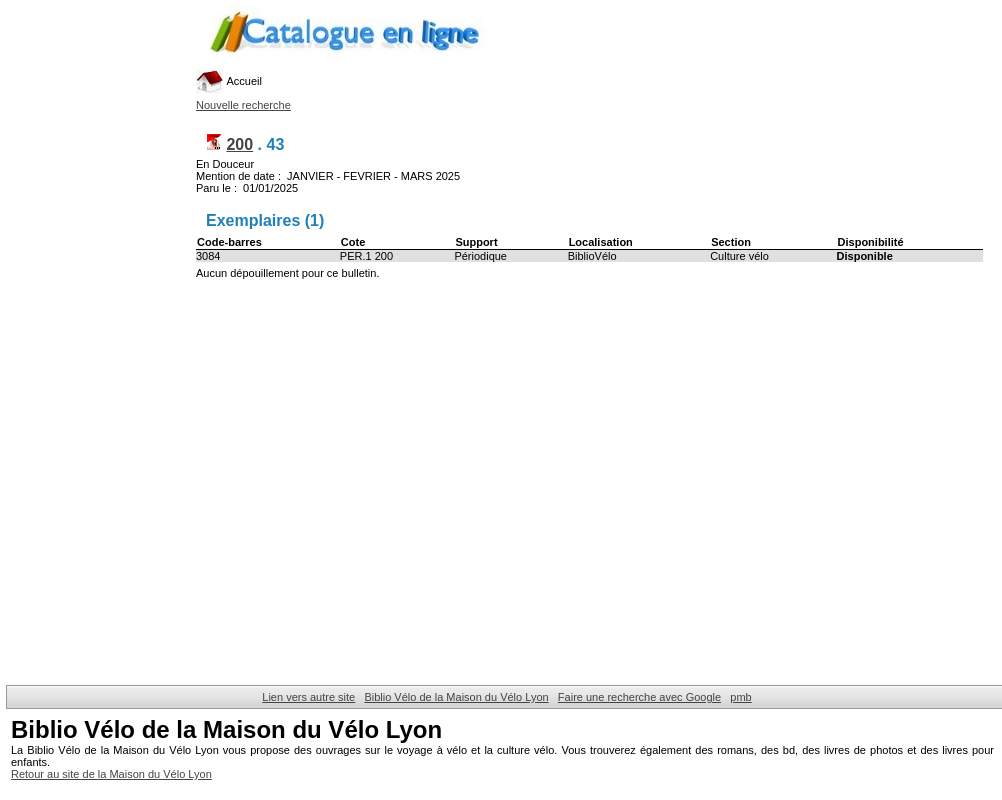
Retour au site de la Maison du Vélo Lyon (111, 774)
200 (239, 144)
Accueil (229, 81)
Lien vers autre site (308, 697)
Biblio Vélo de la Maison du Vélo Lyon (456, 697)
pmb (740, 697)
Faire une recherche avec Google (639, 697)
